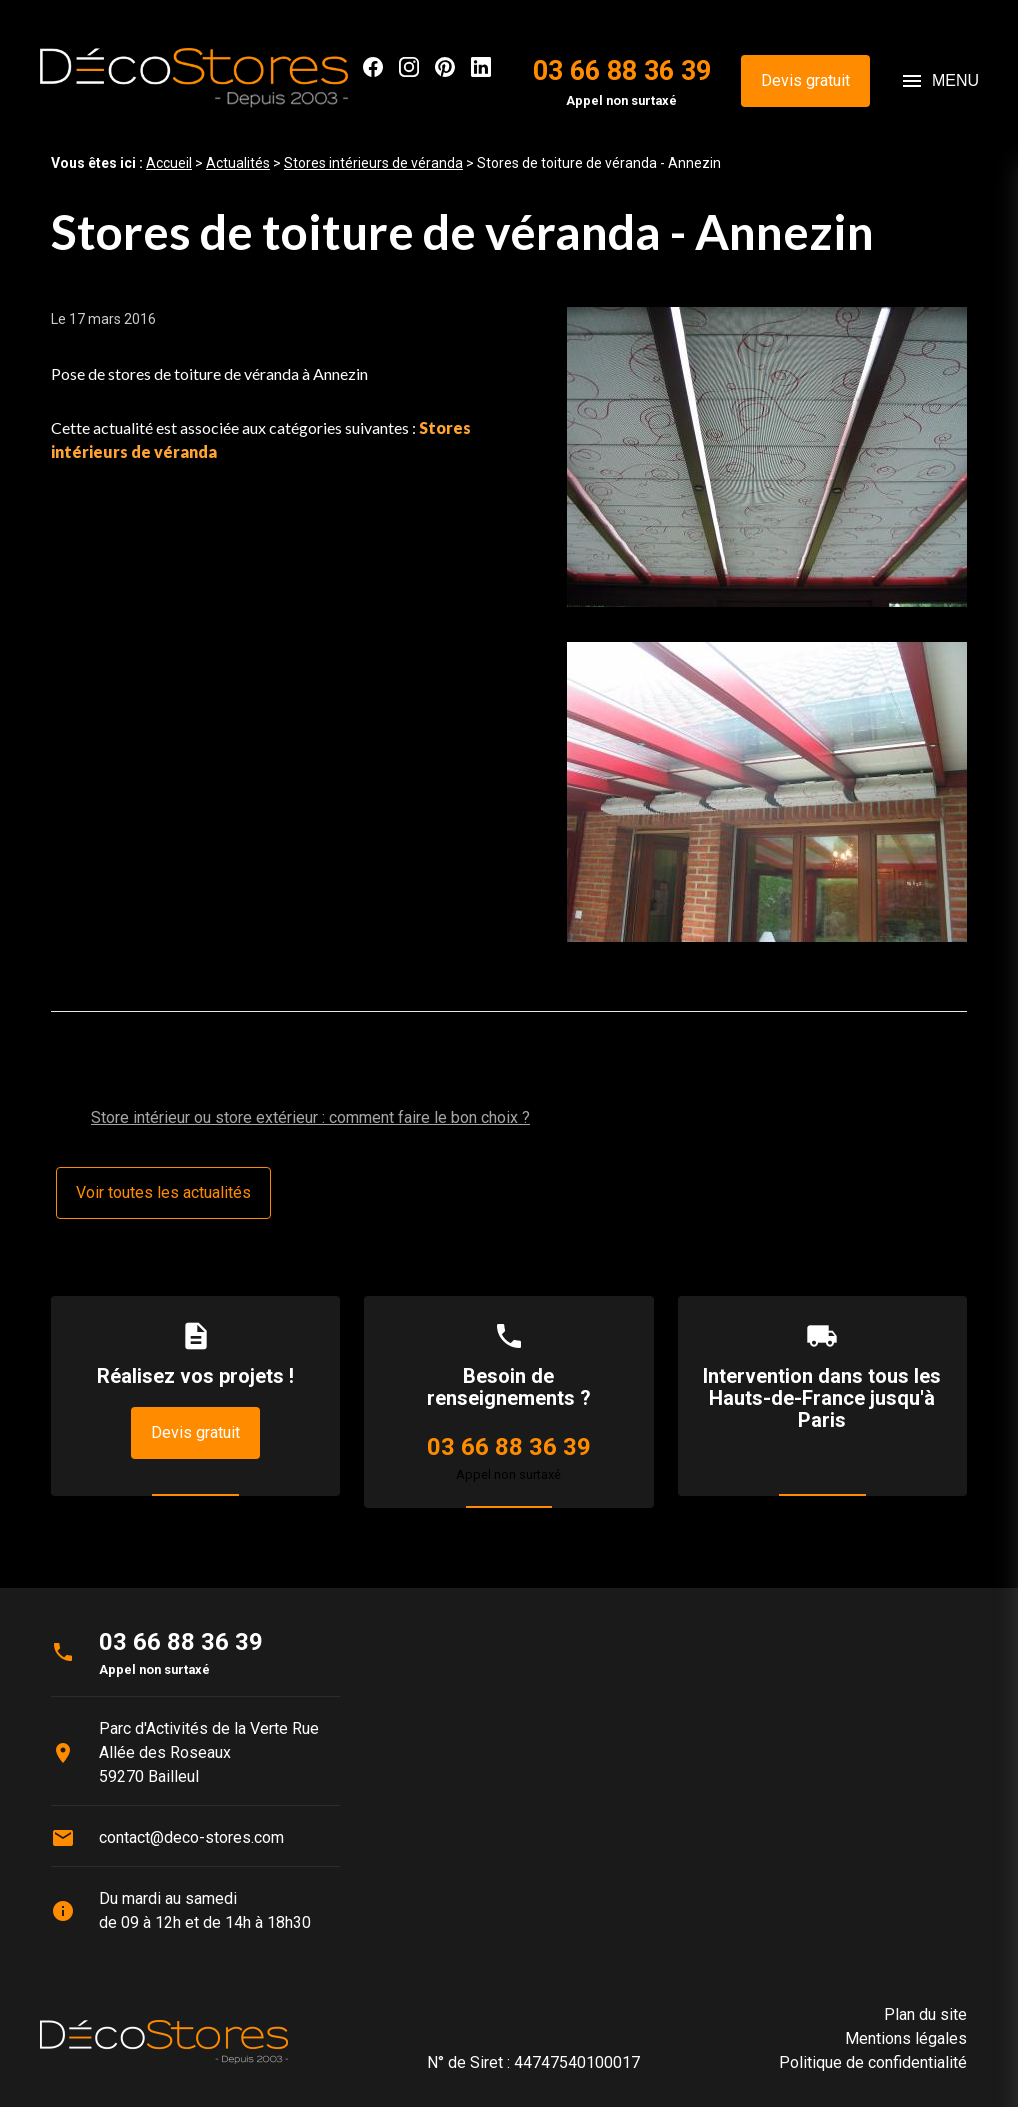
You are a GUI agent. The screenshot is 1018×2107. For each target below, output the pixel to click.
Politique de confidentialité (873, 2062)
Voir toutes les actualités (163, 1192)
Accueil (169, 163)
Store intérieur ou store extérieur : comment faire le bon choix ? (310, 1117)
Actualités (238, 163)
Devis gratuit (805, 80)
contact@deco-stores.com (191, 1837)
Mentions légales (906, 2038)
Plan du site (925, 2014)
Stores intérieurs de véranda (373, 163)
